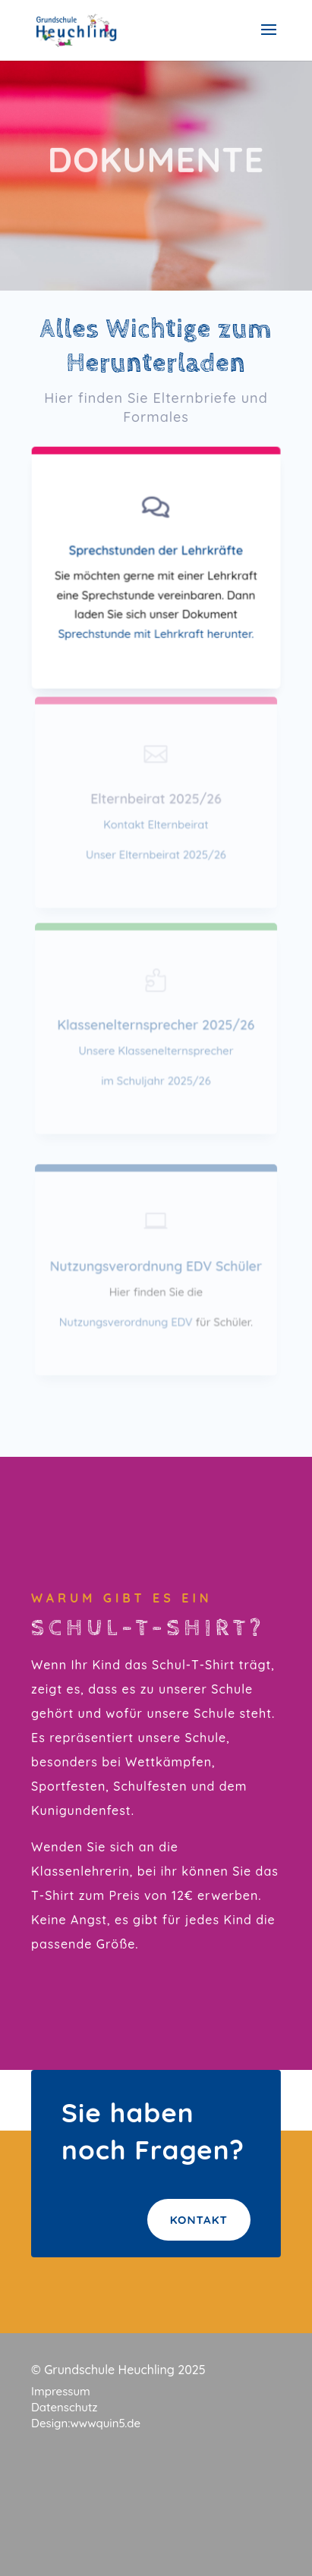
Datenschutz (64, 2407)
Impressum (60, 2391)
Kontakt (199, 2220)
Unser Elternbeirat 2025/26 (156, 853)
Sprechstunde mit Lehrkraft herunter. (155, 633)
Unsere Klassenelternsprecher (155, 1051)
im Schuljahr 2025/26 (156, 1080)
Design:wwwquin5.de (85, 2423)
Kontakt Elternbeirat (156, 824)
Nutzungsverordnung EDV (126, 1321)
